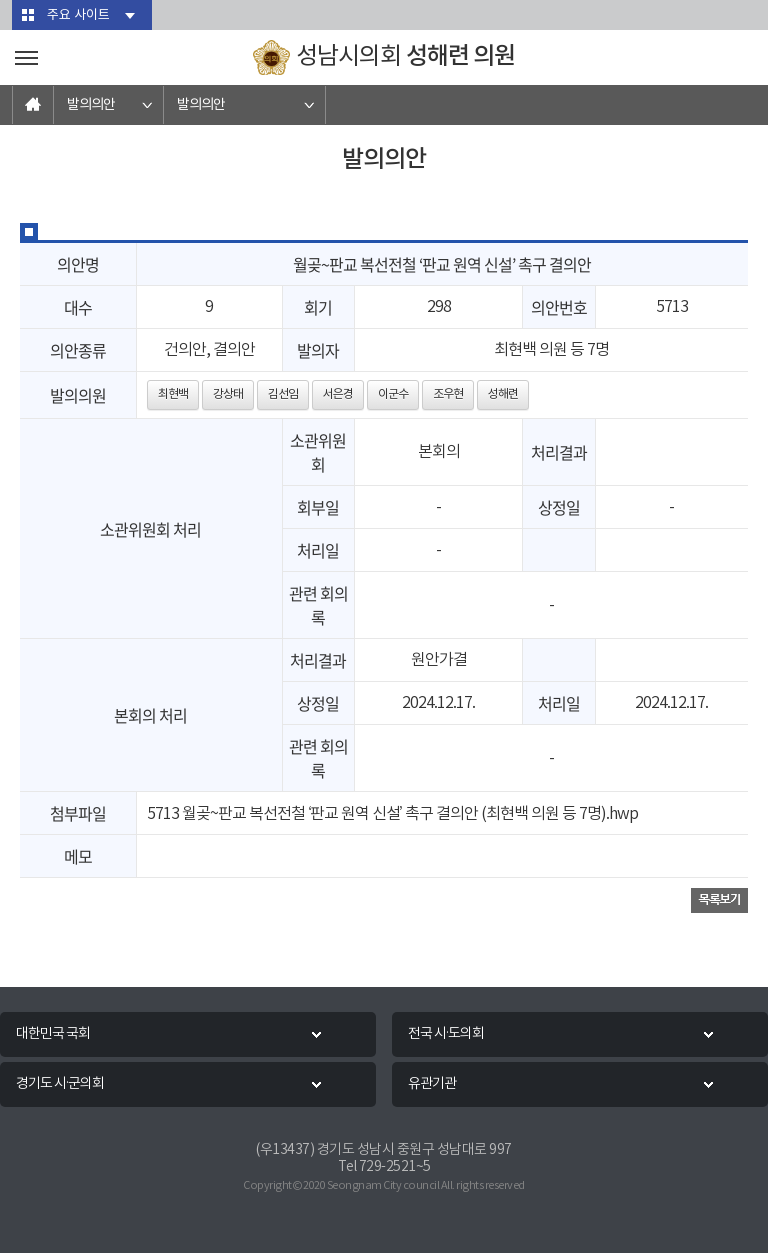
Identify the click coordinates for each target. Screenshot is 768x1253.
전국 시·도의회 (446, 1034)
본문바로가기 (0, 0)
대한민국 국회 (53, 1034)
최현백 (173, 394)
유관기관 (432, 1084)
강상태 (228, 394)
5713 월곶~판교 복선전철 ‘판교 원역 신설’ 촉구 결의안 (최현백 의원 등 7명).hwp (392, 814)
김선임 (283, 394)
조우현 (448, 394)
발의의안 (91, 105)
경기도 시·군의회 (60, 1084)
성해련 (503, 394)
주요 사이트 (78, 15)
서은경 (338, 394)
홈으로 (33, 105)
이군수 (393, 394)
